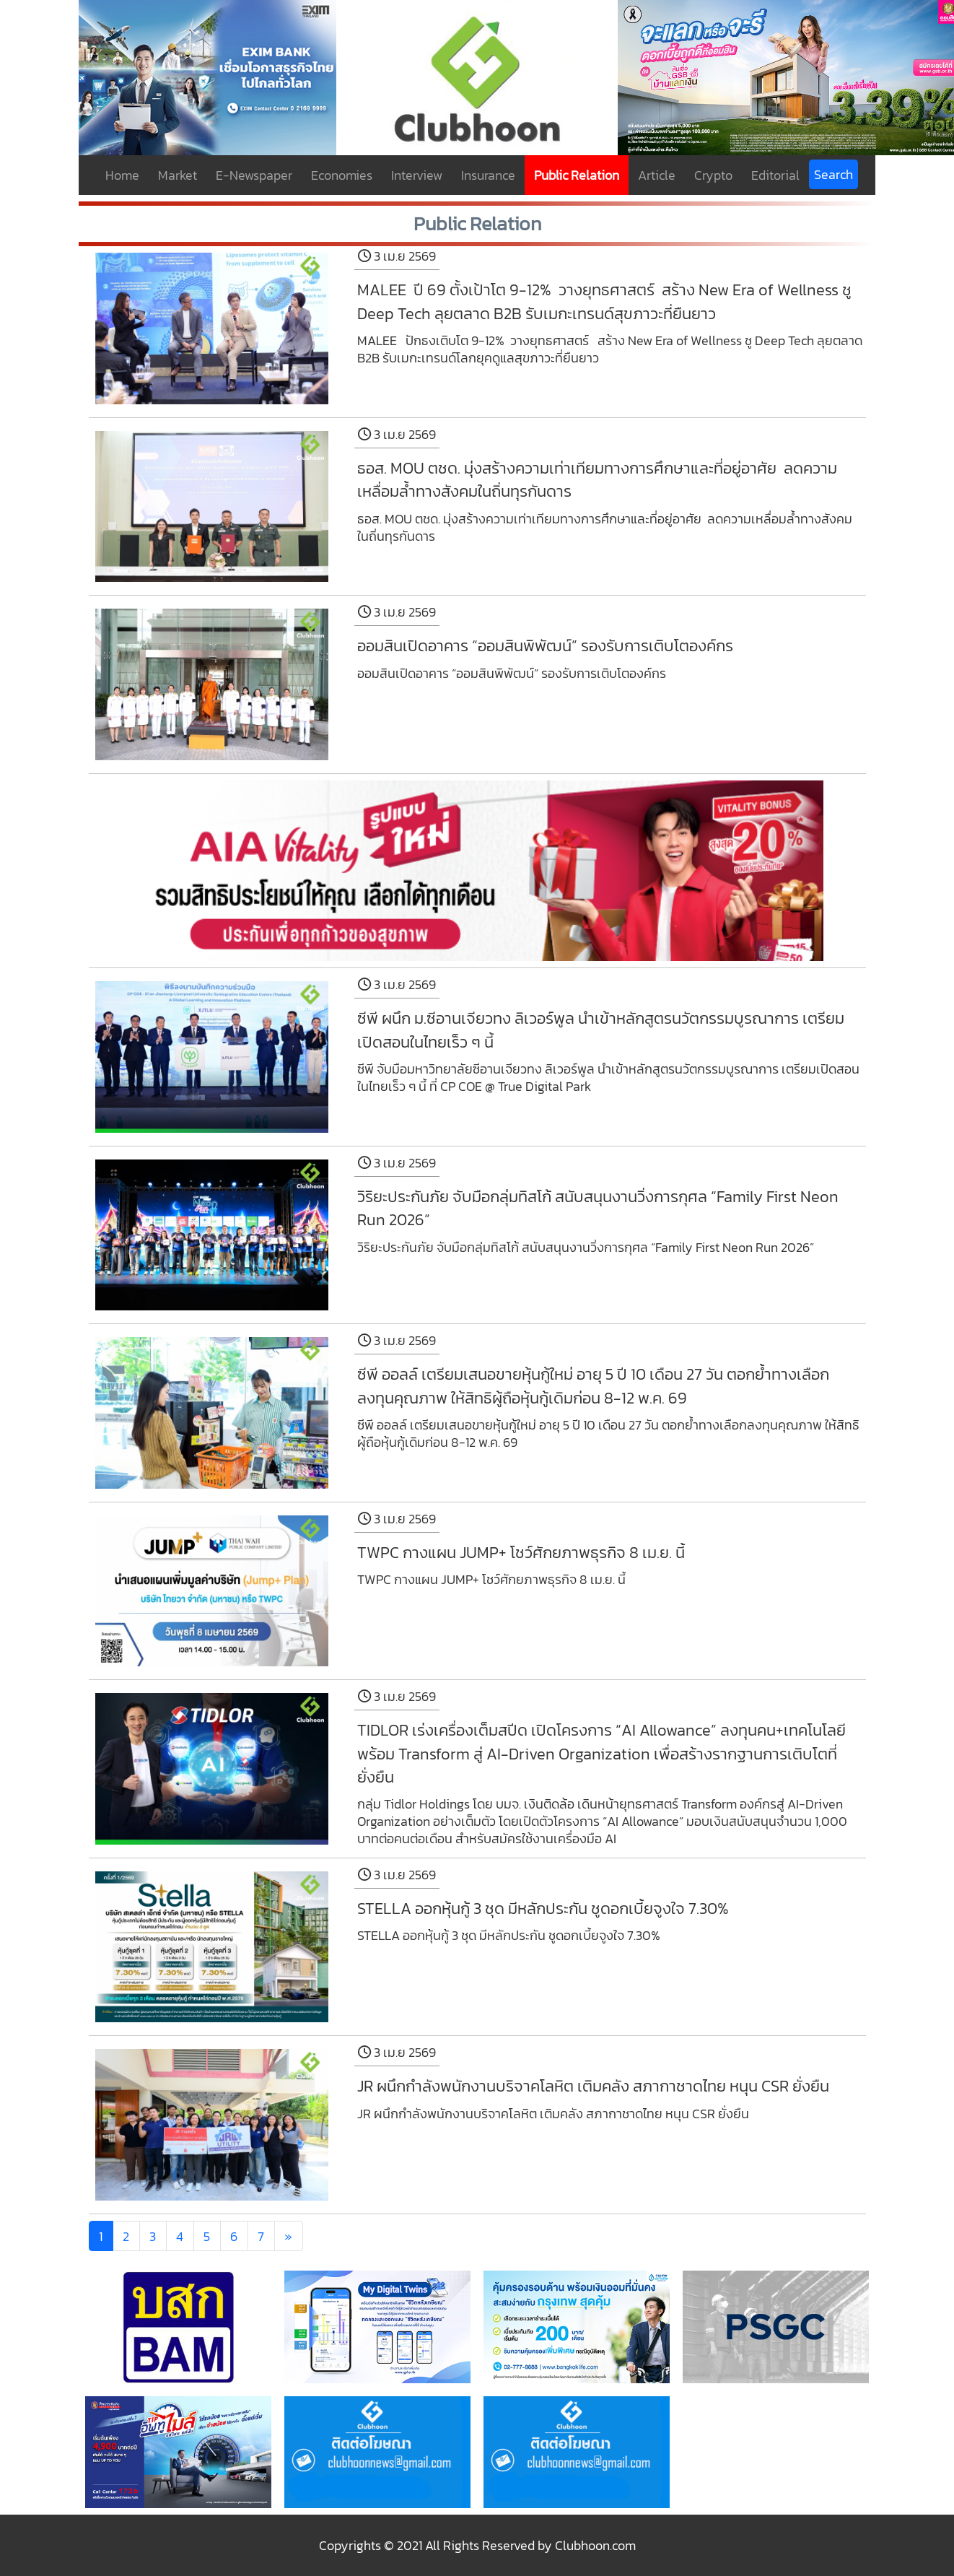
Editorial (775, 175)
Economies (341, 175)
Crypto (713, 175)
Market (177, 175)
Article (656, 175)
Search (833, 174)
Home (122, 175)
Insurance (488, 175)
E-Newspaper (254, 175)
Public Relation (576, 175)
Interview (416, 175)
